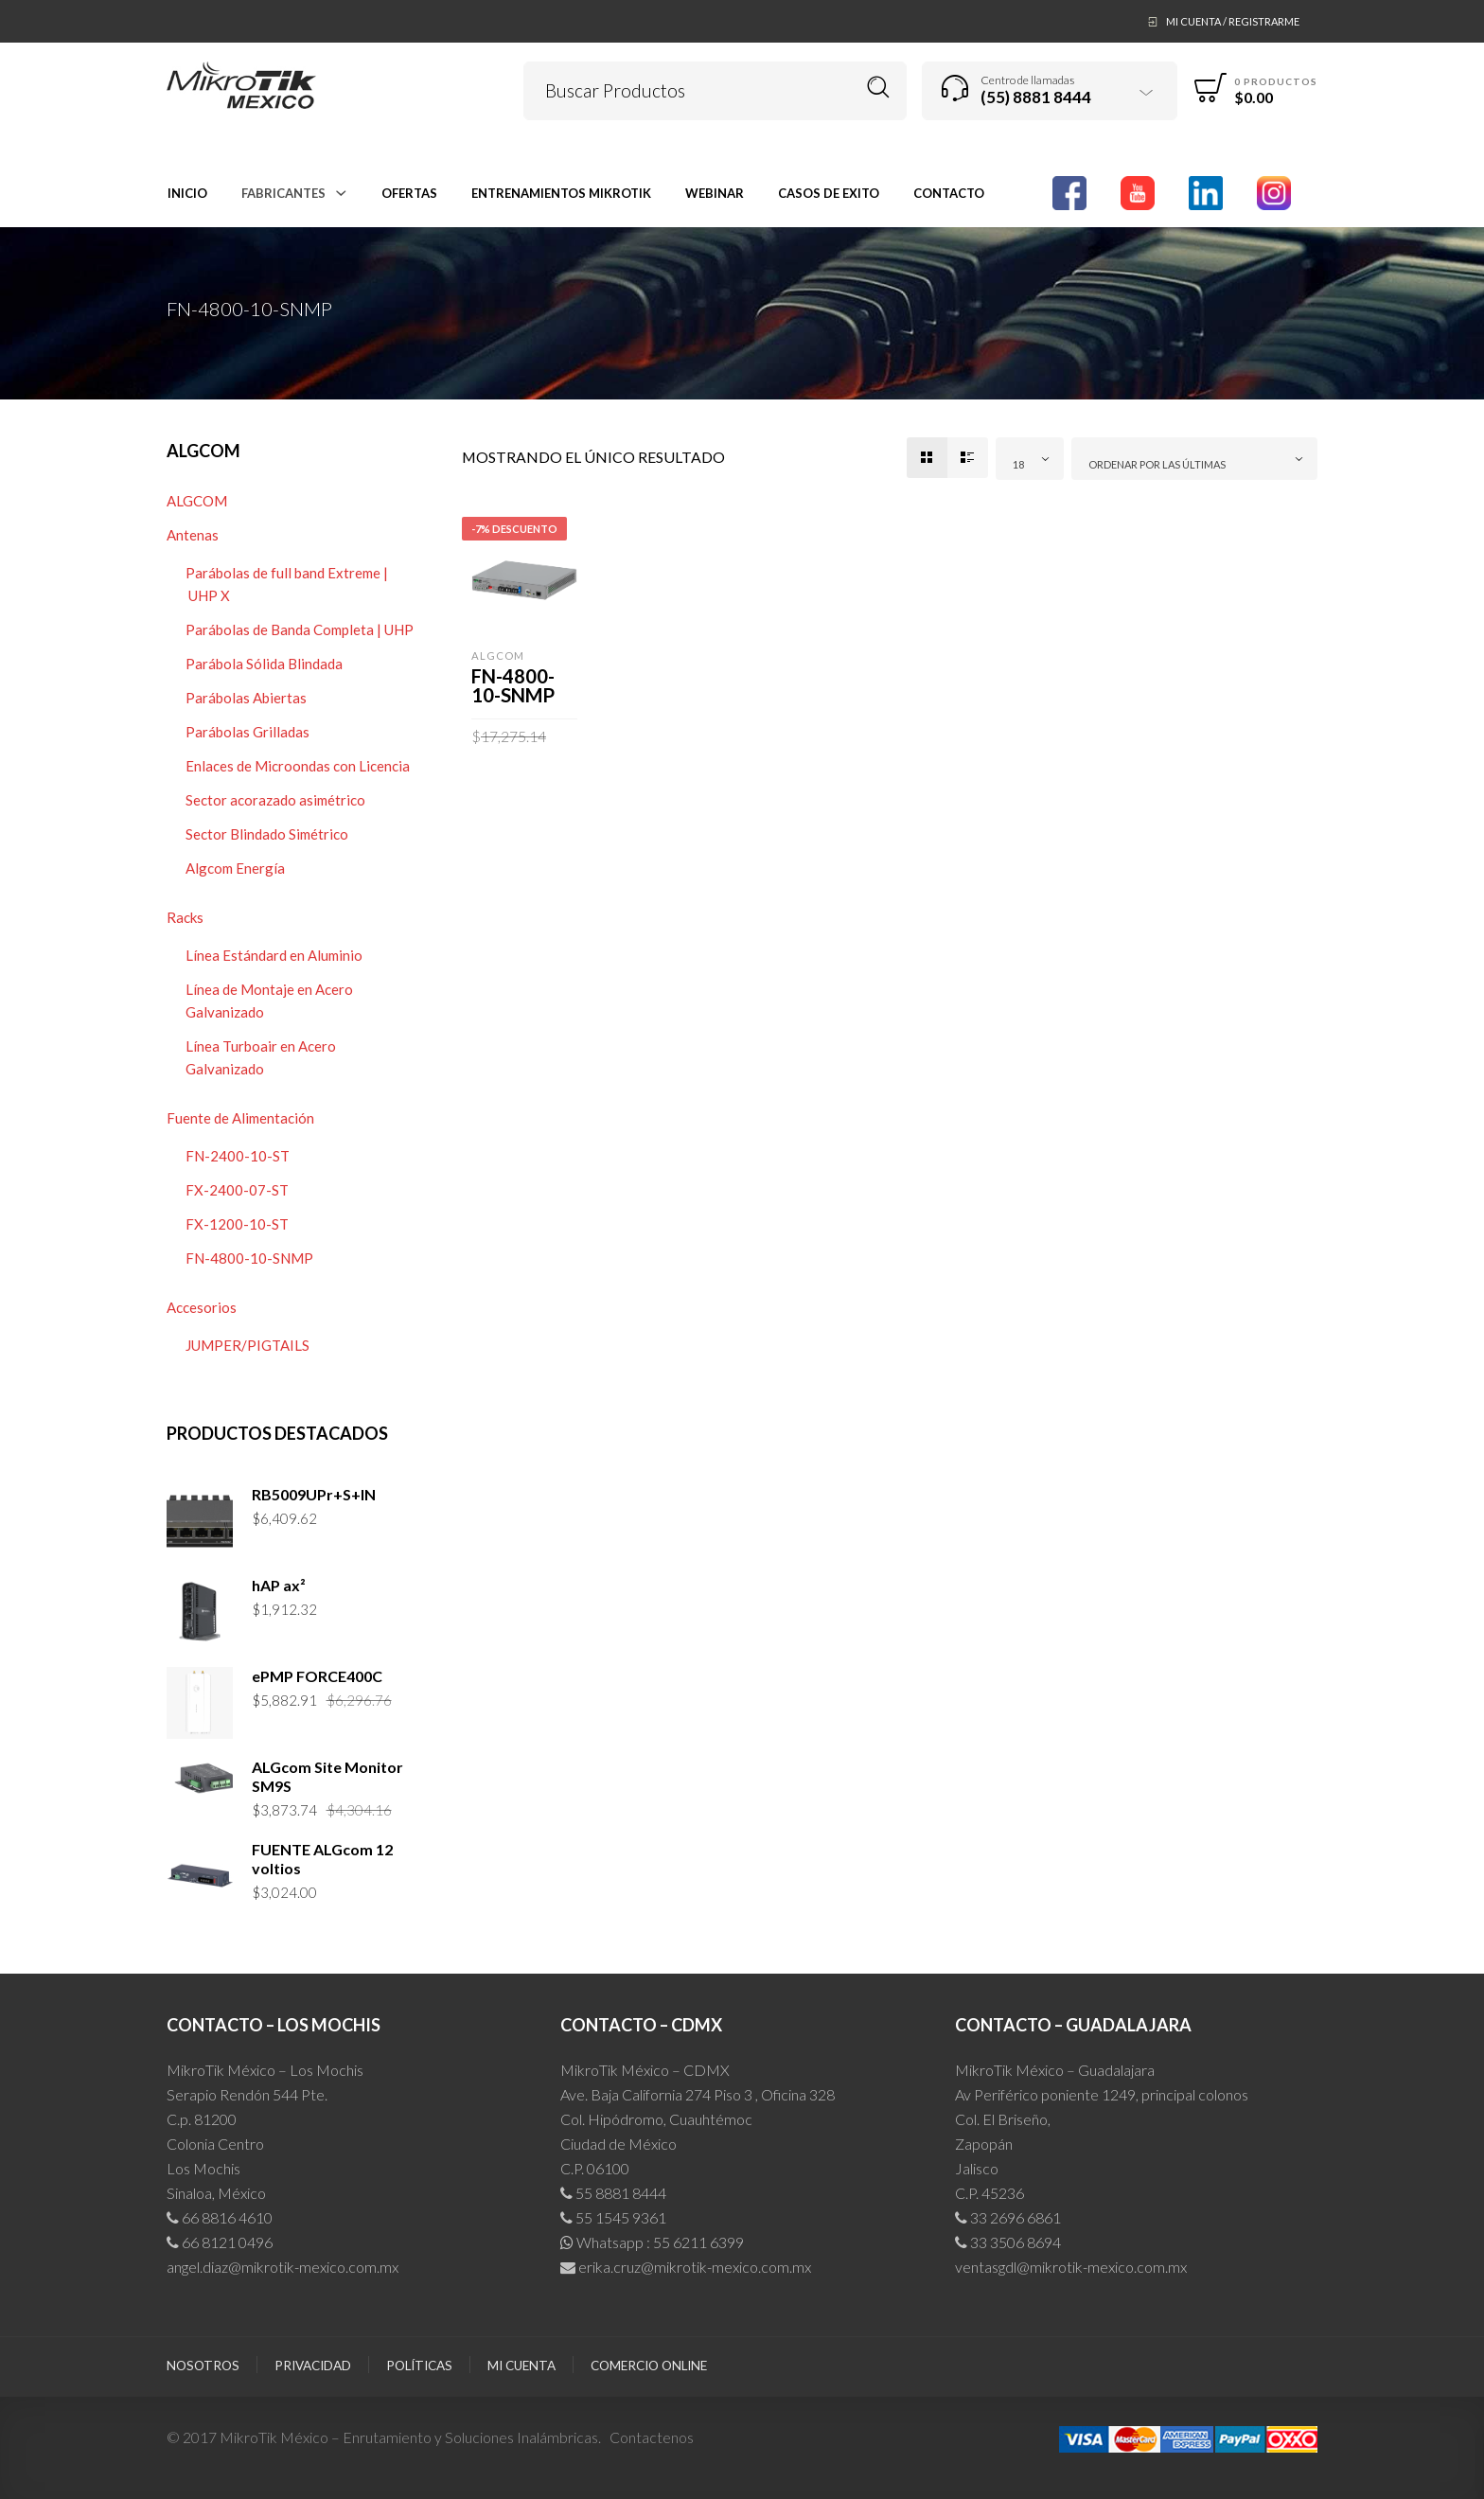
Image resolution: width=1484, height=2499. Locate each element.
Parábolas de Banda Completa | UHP (300, 629)
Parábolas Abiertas (246, 697)
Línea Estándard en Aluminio (274, 955)
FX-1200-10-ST (237, 1223)
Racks (185, 917)
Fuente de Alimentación (240, 1117)
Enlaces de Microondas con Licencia (298, 765)
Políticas (419, 2365)
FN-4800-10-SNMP (249, 1258)
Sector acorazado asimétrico (275, 799)
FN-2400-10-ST (238, 1155)
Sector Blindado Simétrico (267, 833)
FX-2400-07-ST (237, 1189)
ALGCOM (197, 500)
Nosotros (203, 2365)
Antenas (193, 534)
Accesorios (202, 1307)
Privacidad (312, 2365)
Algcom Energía (235, 868)
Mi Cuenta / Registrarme (1232, 21)
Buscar (879, 88)
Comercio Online (649, 2365)
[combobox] (1030, 458)
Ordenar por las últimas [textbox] (1157, 464)
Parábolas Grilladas (247, 731)
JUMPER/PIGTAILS (247, 1345)
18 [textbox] (1018, 464)
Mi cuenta (521, 2365)
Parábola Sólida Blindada (264, 663)
